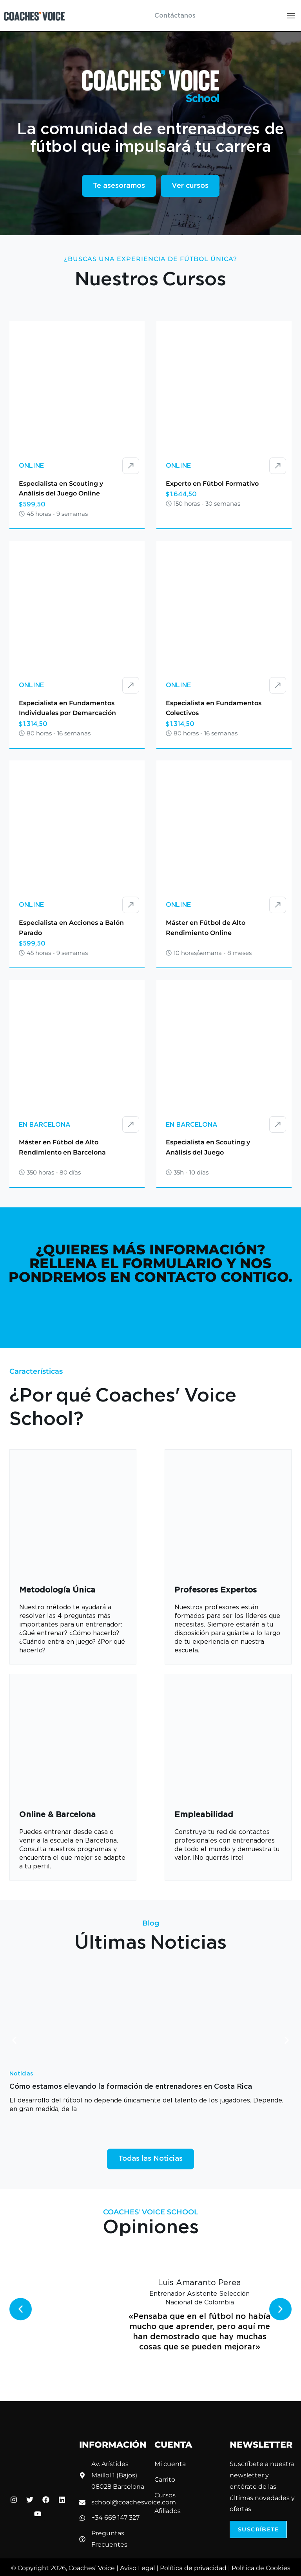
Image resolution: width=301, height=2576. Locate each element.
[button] (14, 2040)
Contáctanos (175, 16)
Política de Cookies (261, 2568)
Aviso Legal (137, 2568)
